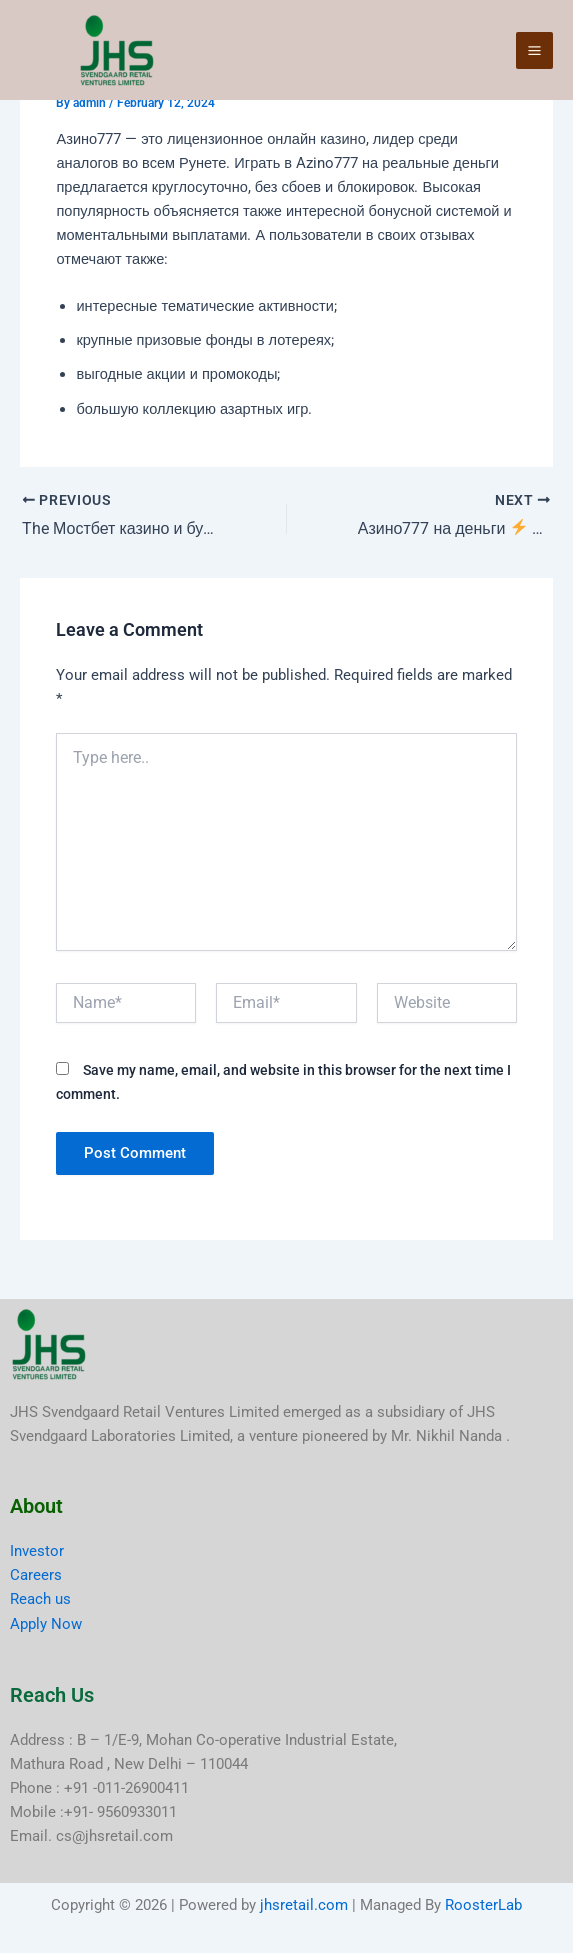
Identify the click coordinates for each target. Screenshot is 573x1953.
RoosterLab (483, 1905)
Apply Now (46, 1624)
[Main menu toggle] (534, 50)
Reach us (40, 1599)
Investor (37, 1551)
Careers (36, 1575)
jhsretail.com (304, 1905)
